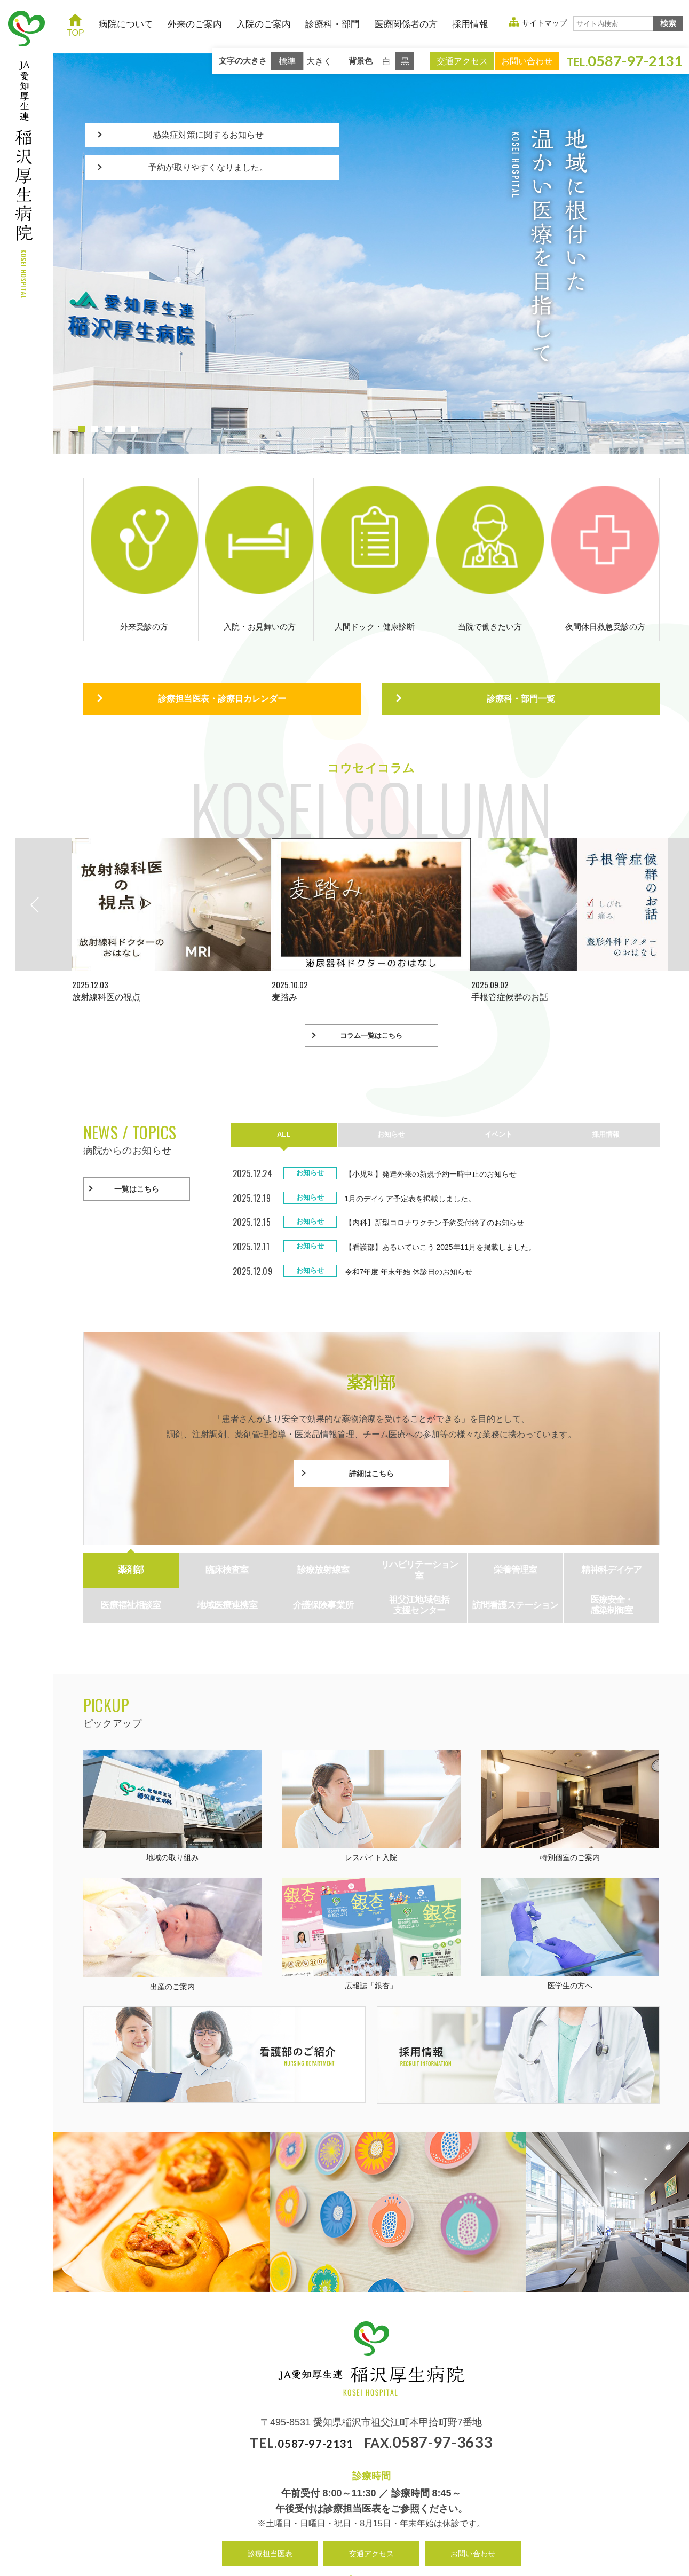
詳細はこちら (371, 1429)
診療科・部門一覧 (521, 647)
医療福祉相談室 (130, 1561)
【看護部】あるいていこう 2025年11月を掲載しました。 (454, 1203)
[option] (171, 872)
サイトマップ (544, 23)
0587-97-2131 (315, 2398)
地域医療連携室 (227, 1561)
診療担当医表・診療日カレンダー (222, 647)
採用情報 (470, 24)
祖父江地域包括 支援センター (419, 1561)
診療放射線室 (323, 1526)
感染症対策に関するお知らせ (212, 141)
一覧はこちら (136, 1141)
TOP (75, 25)
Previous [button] (62, 856)
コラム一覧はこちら (371, 987)
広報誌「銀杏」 (371, 1890)
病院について (126, 24)
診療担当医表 (270, 2509)
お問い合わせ (526, 61)
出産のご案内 (172, 1890)
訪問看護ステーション (515, 1561)
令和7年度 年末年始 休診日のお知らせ (418, 1227)
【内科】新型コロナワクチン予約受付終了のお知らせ (447, 1178)
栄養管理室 (515, 1526)
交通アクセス (462, 61)
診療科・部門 (332, 24)
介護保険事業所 (323, 1561)
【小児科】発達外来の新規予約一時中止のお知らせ (443, 1130)
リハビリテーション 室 (419, 1526)
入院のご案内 (263, 24)
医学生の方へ (570, 1890)
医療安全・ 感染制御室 (611, 1561)
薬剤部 (131, 1526)
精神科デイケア (611, 1526)
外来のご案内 (195, 24)
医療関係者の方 (406, 24)
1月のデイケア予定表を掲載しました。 (420, 1154)
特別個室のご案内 (570, 1762)
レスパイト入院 (371, 1762)
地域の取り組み (172, 1762)
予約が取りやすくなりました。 (212, 187)
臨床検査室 (227, 1526)
